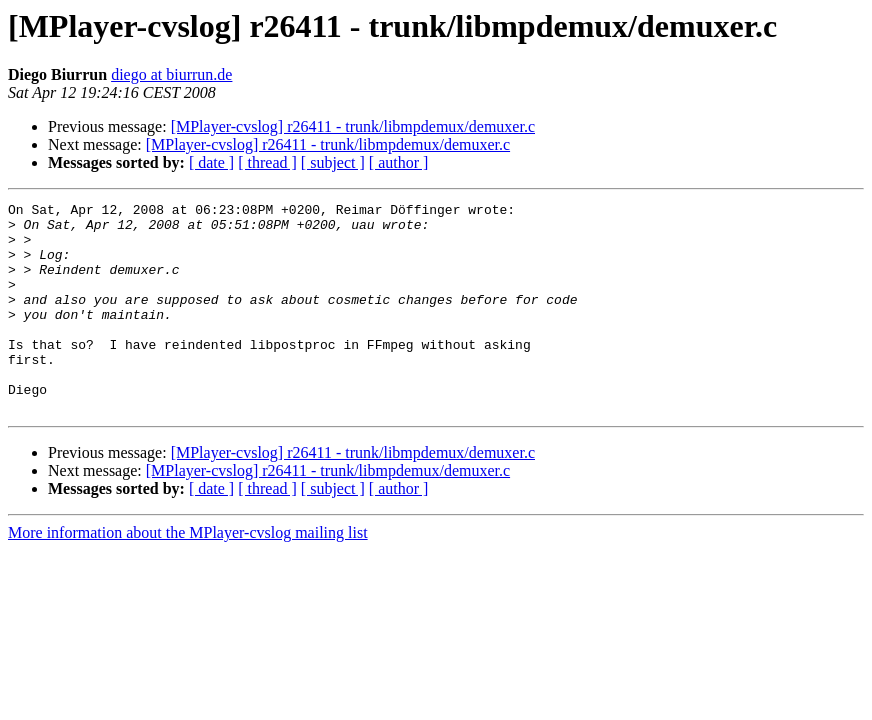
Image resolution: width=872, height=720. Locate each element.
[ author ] (399, 162)
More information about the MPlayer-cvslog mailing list (188, 574)
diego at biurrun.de (171, 74)
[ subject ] (333, 162)
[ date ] (211, 162)
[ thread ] (267, 162)
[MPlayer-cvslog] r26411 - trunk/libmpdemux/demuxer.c (353, 126)
